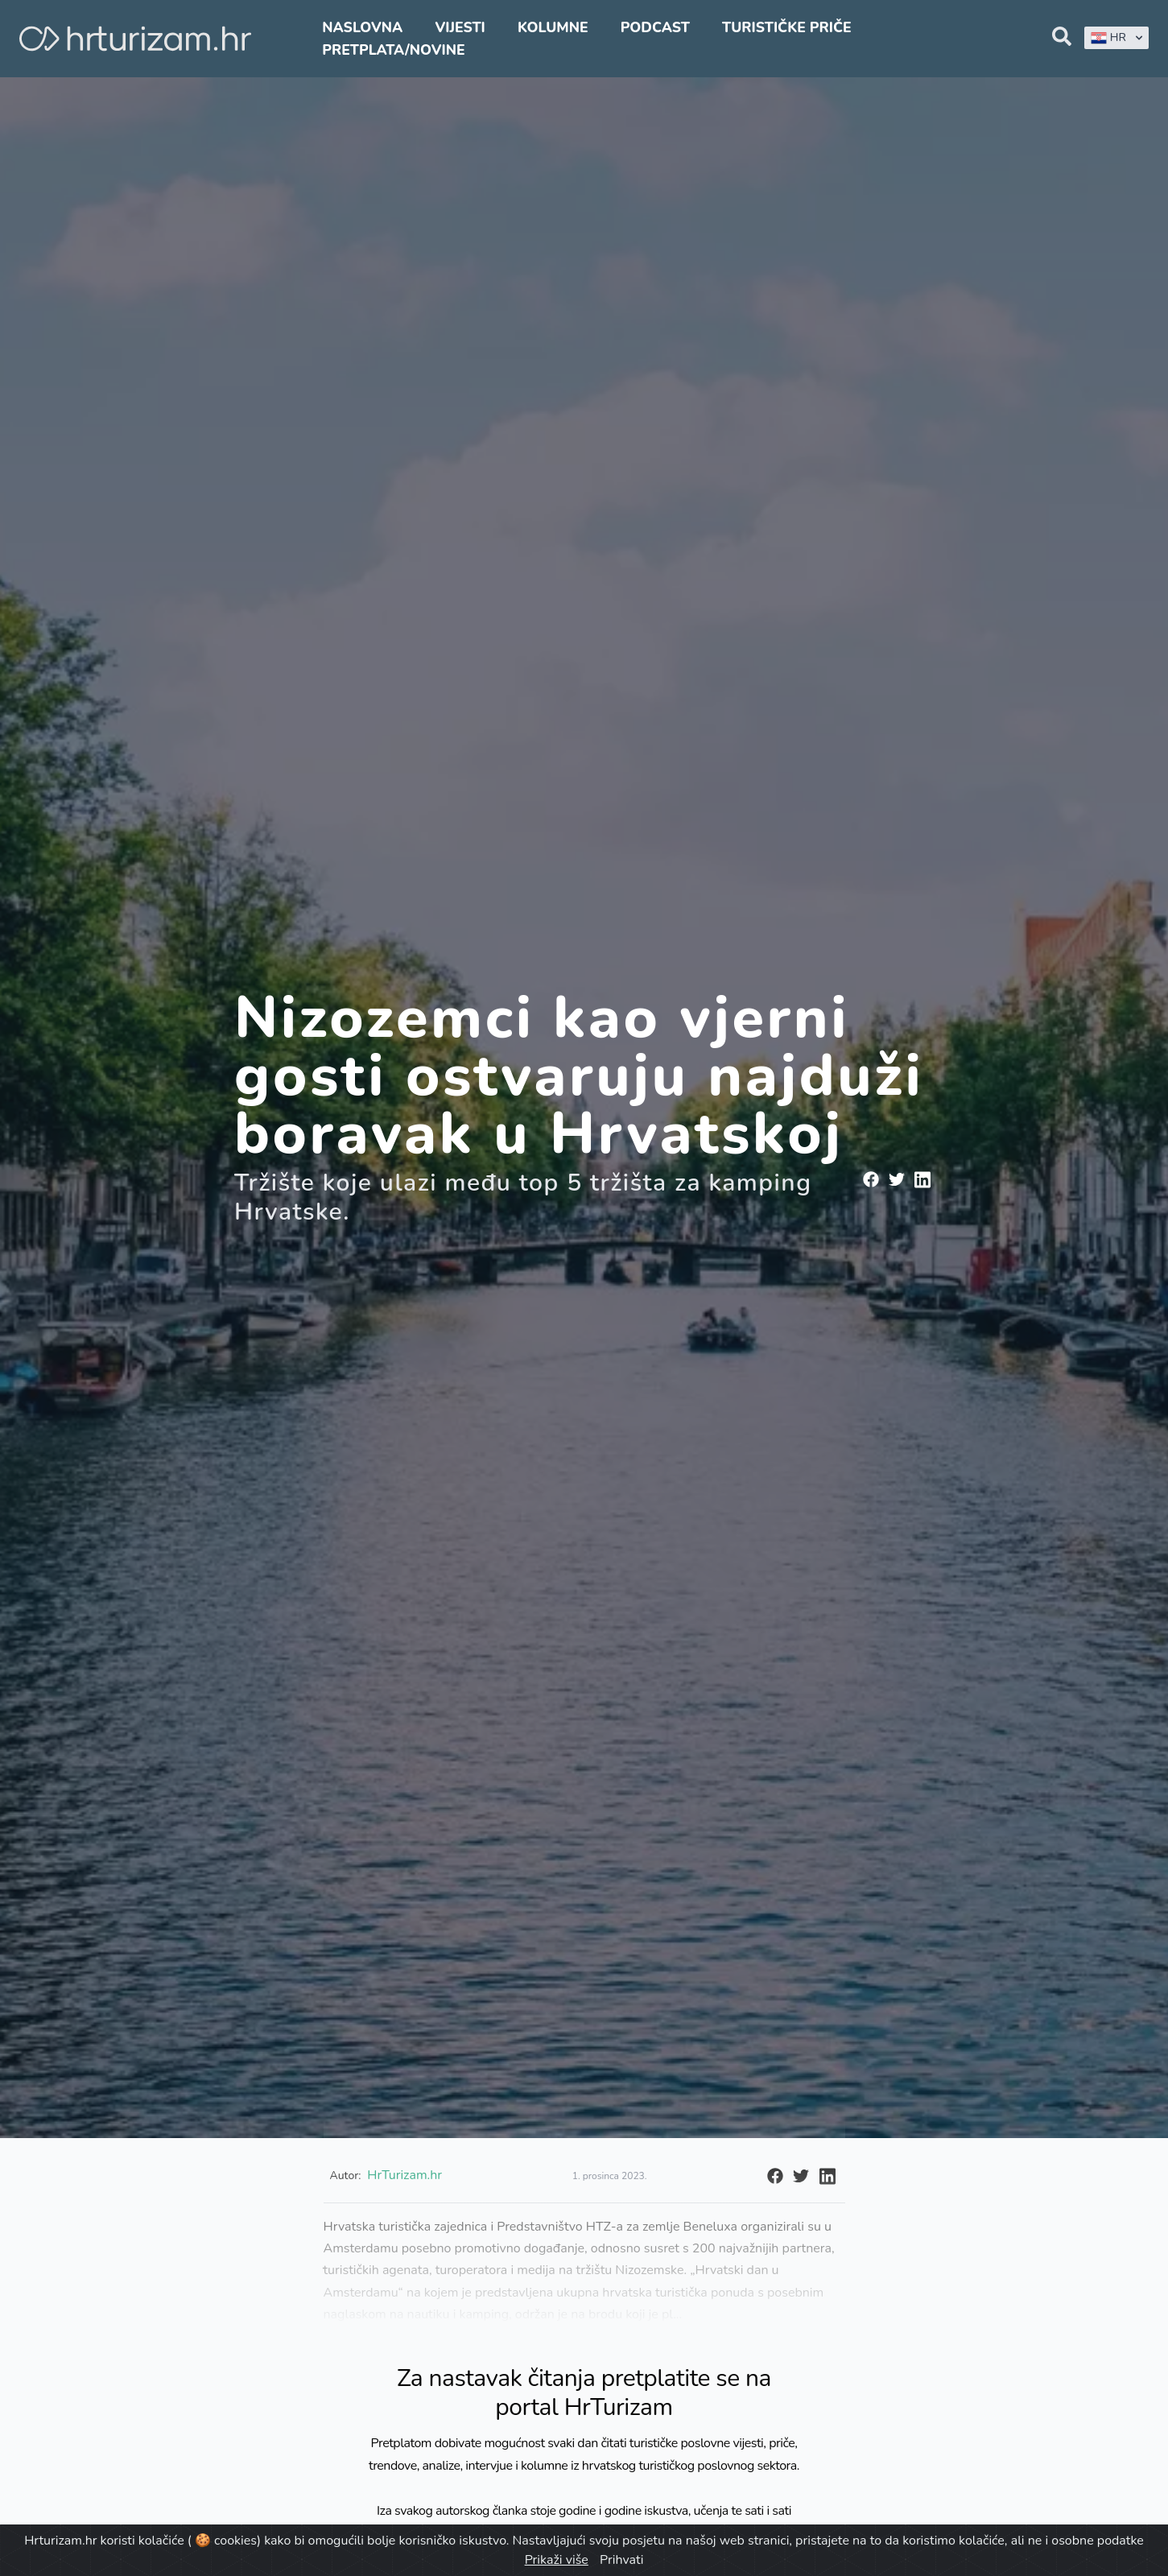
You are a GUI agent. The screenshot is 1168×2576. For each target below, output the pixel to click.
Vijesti (460, 27)
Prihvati (621, 2560)
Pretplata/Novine (393, 50)
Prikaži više (556, 2560)
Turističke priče (787, 27)
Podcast (655, 27)
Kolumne (553, 27)
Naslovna (362, 27)
